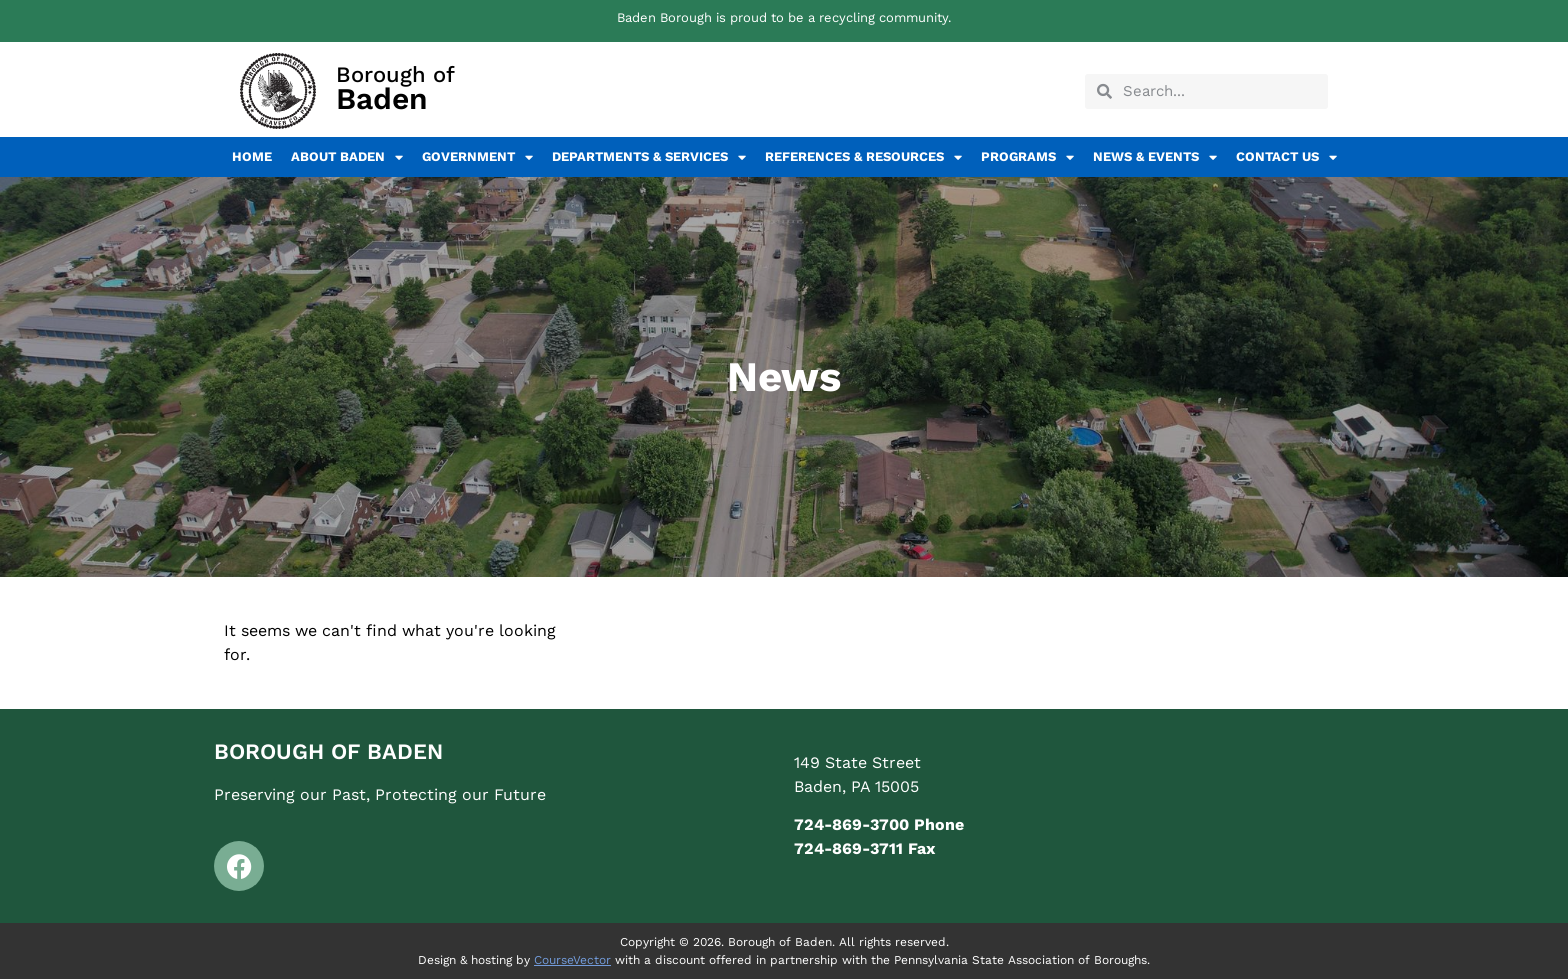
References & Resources (863, 157)
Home (252, 156)
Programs (1027, 157)
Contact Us (1286, 157)
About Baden (347, 157)
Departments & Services (649, 157)
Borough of (395, 88)
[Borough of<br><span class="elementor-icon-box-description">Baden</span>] (278, 91)
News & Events (1155, 157)
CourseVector (572, 960)
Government (477, 157)
